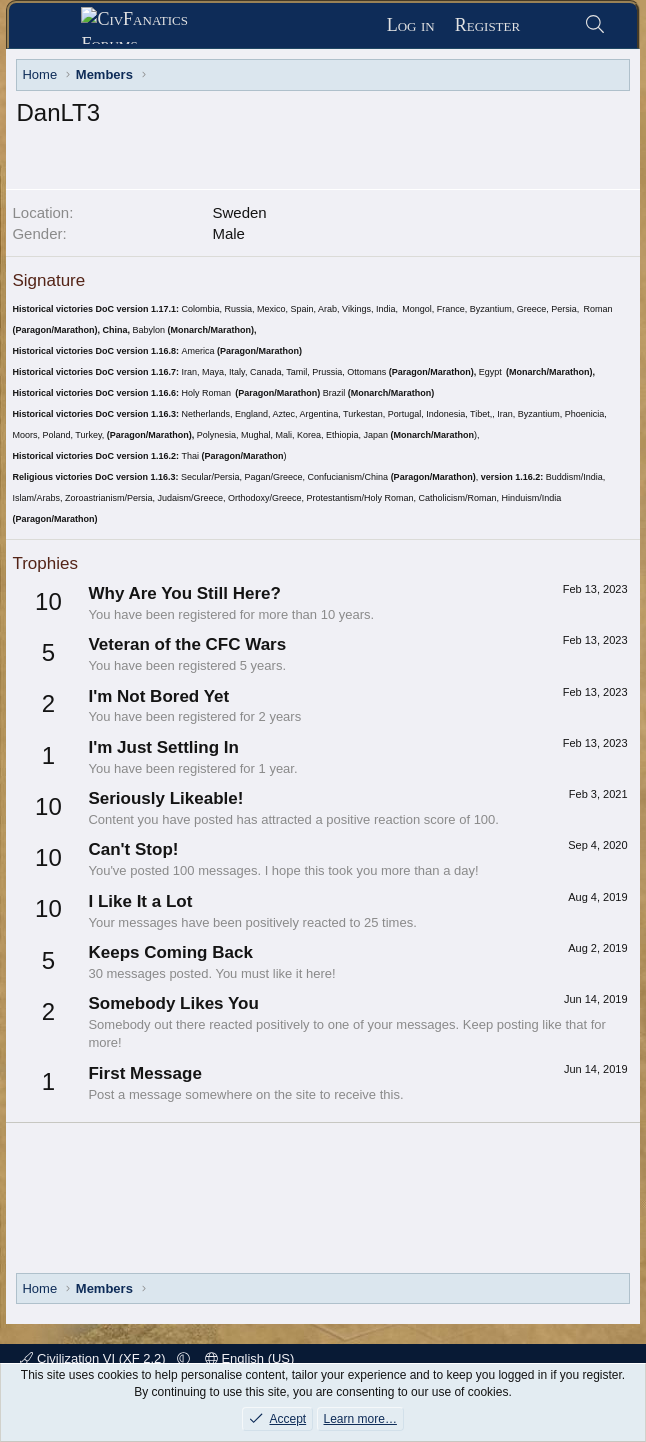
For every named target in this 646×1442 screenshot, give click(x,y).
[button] (183, 1358)
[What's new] (551, 25)
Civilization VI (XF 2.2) (94, 1358)
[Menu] (53, 26)
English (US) (250, 1358)
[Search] (594, 25)
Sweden (239, 212)
